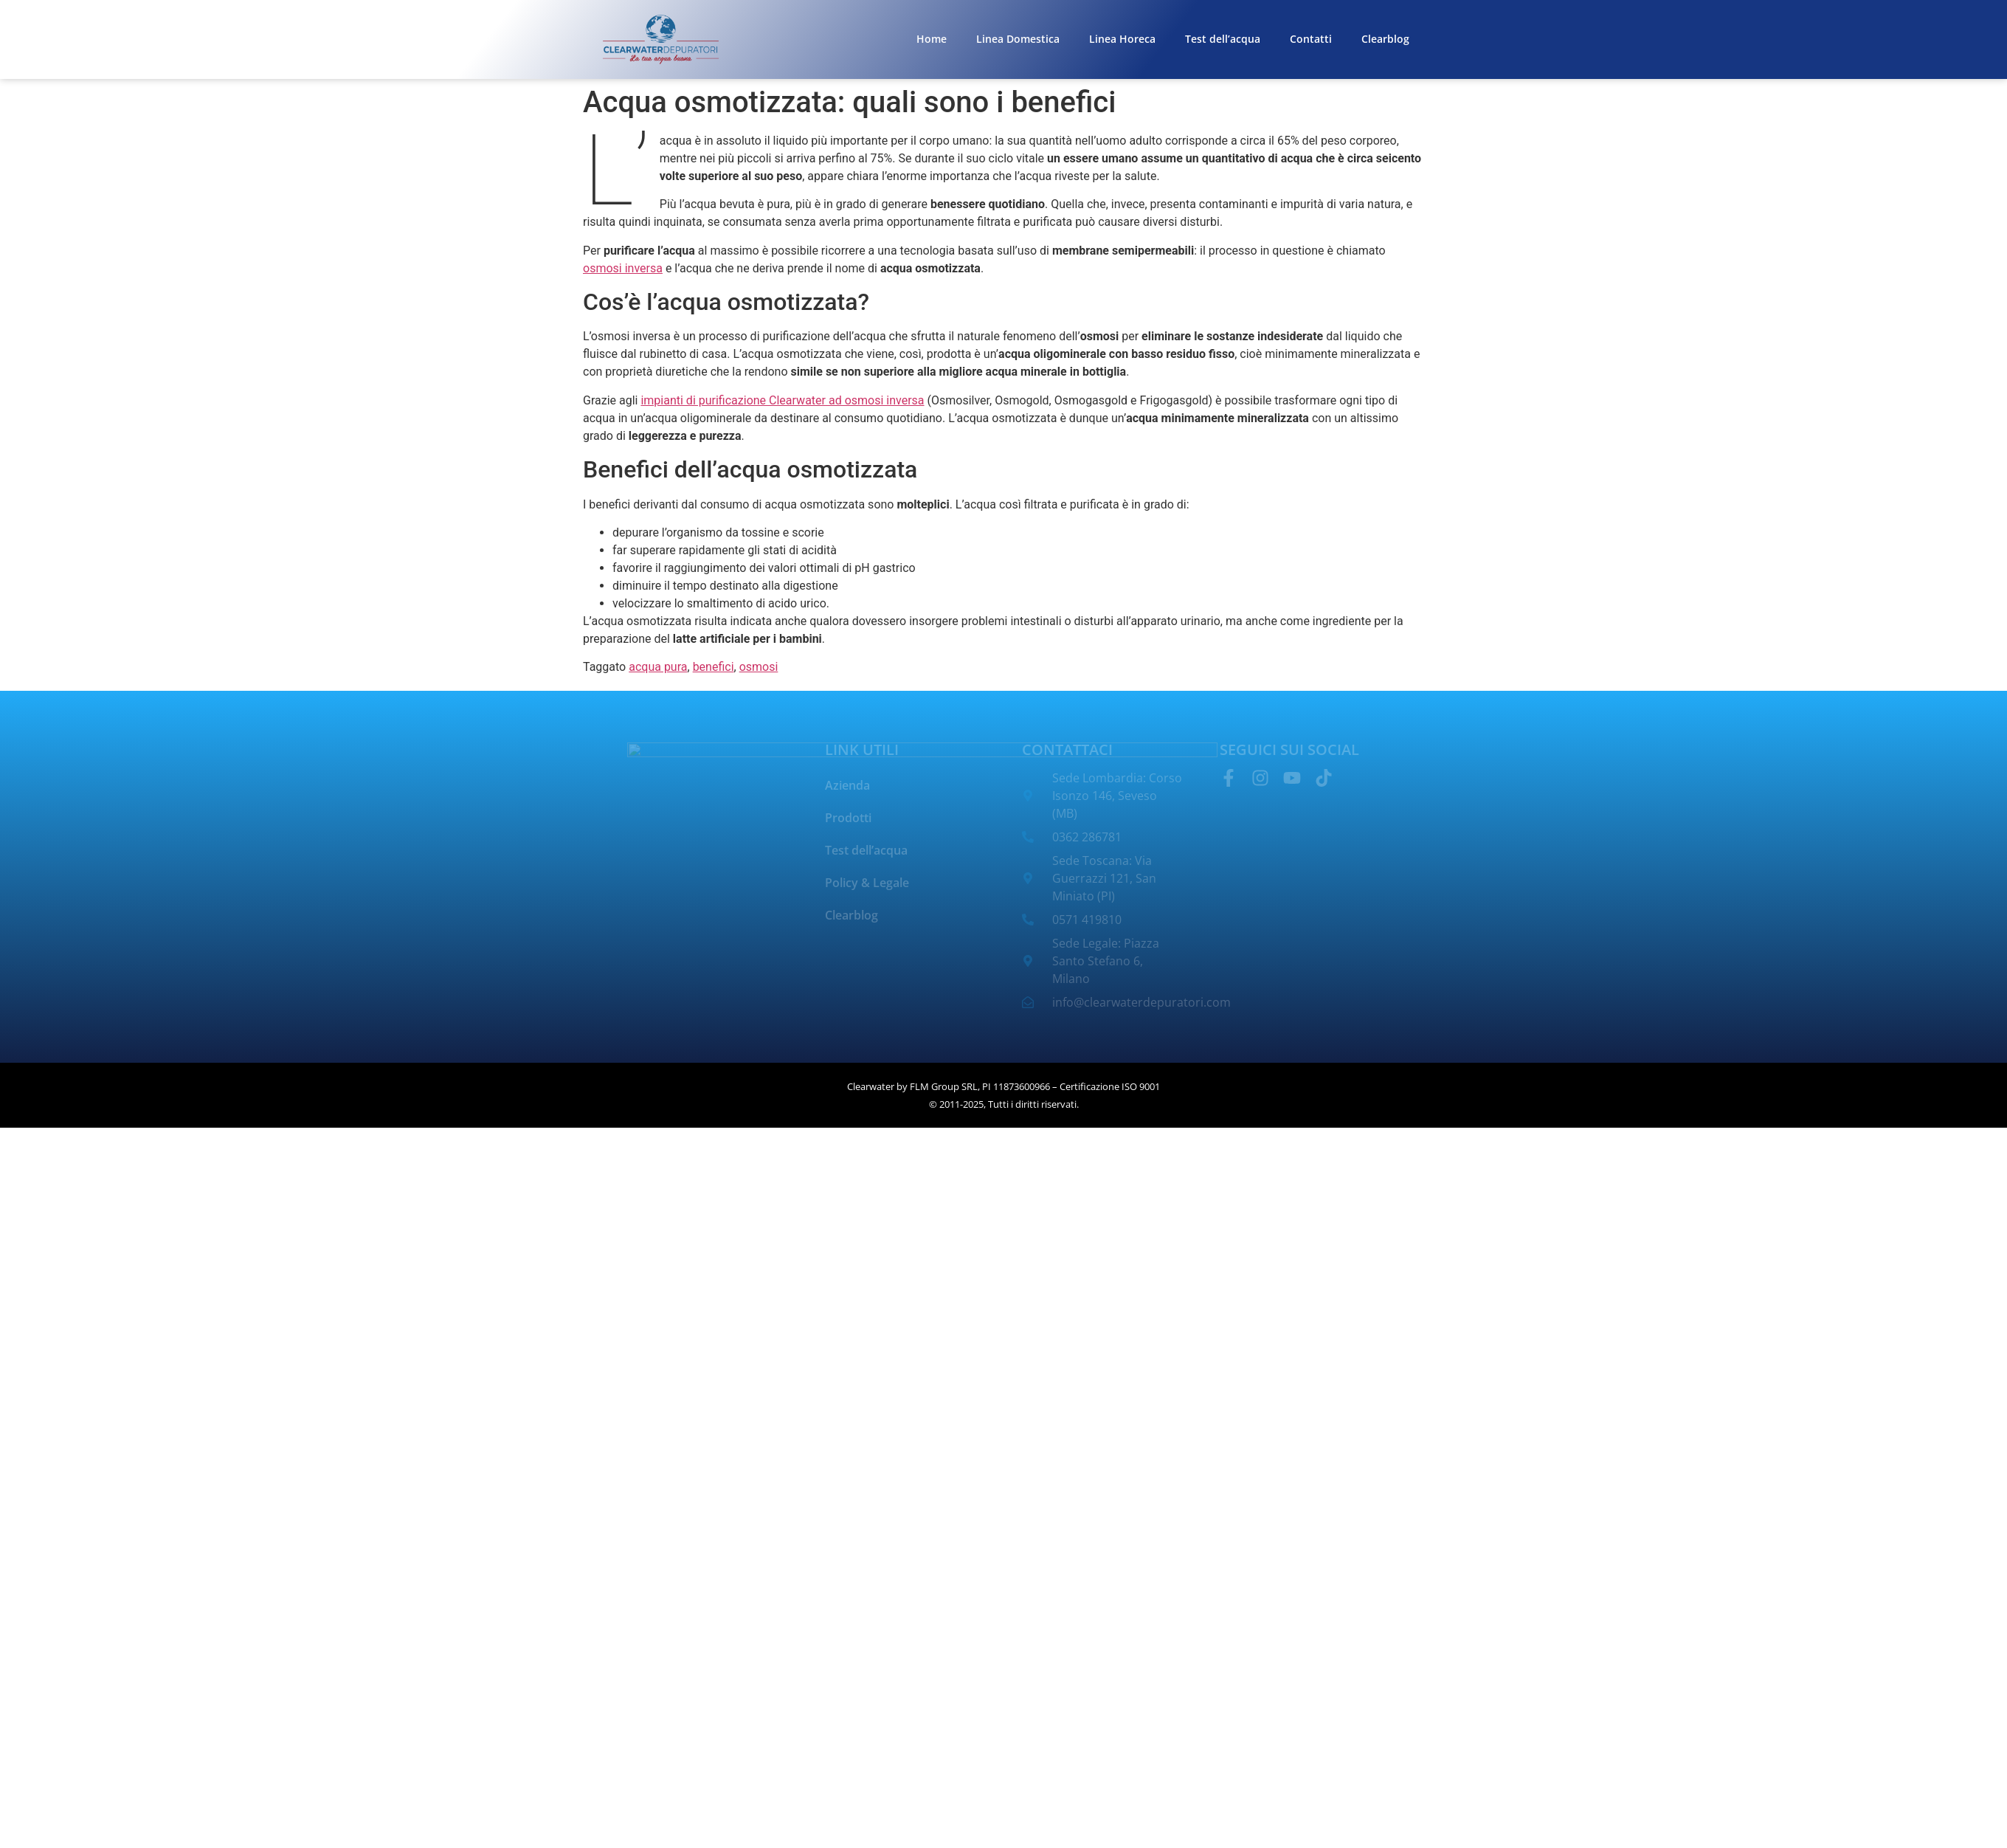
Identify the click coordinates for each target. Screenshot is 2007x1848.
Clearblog (1385, 39)
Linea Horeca (1122, 39)
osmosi (758, 667)
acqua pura (658, 667)
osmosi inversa (623, 268)
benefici (713, 667)
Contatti (1311, 39)
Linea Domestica (1018, 39)
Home (931, 39)
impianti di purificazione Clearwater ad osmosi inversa (782, 400)
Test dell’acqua (1222, 39)
